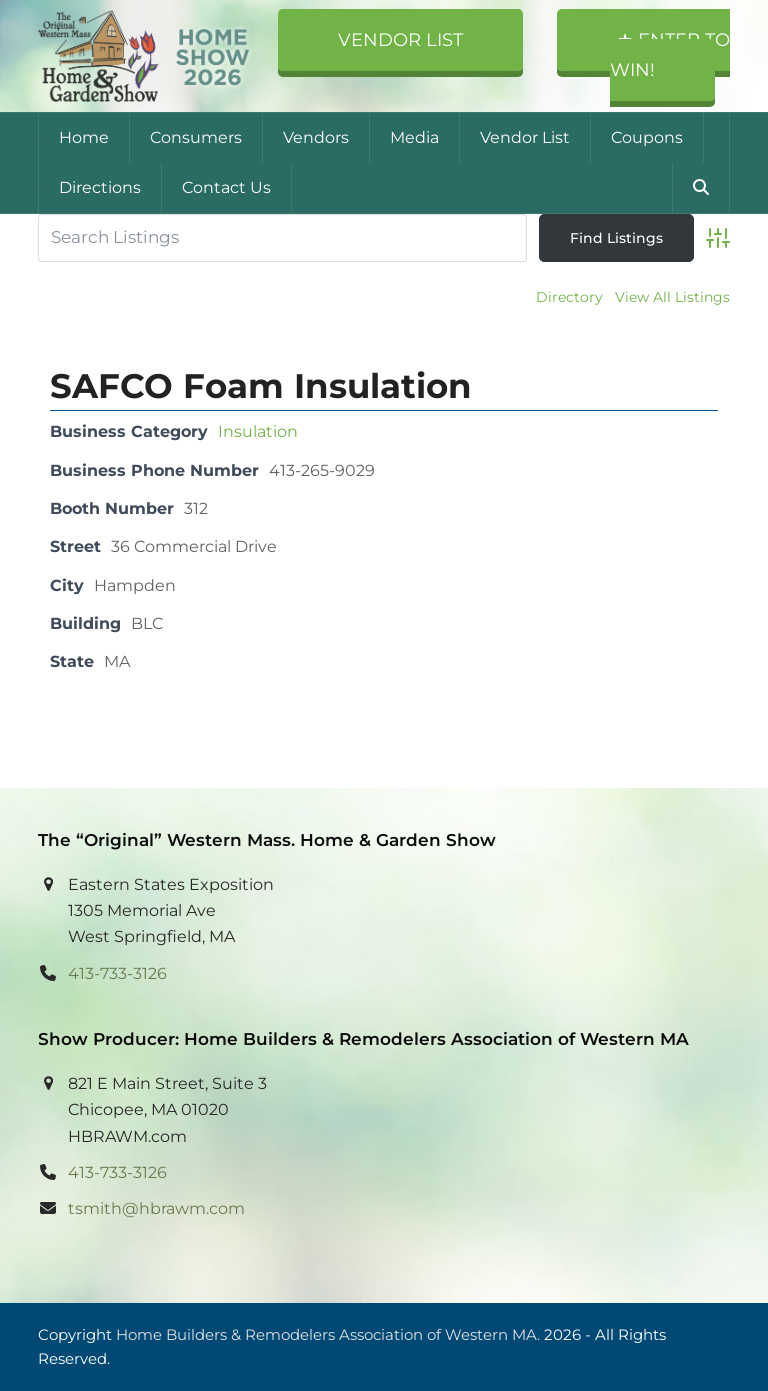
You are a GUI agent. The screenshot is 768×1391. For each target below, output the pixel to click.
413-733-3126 (117, 973)
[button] (701, 188)
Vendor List (400, 40)
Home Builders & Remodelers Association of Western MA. (328, 1335)
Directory (569, 297)
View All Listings (672, 297)
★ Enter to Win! (670, 55)
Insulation (258, 431)
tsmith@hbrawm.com (156, 1208)
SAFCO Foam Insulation (261, 386)
